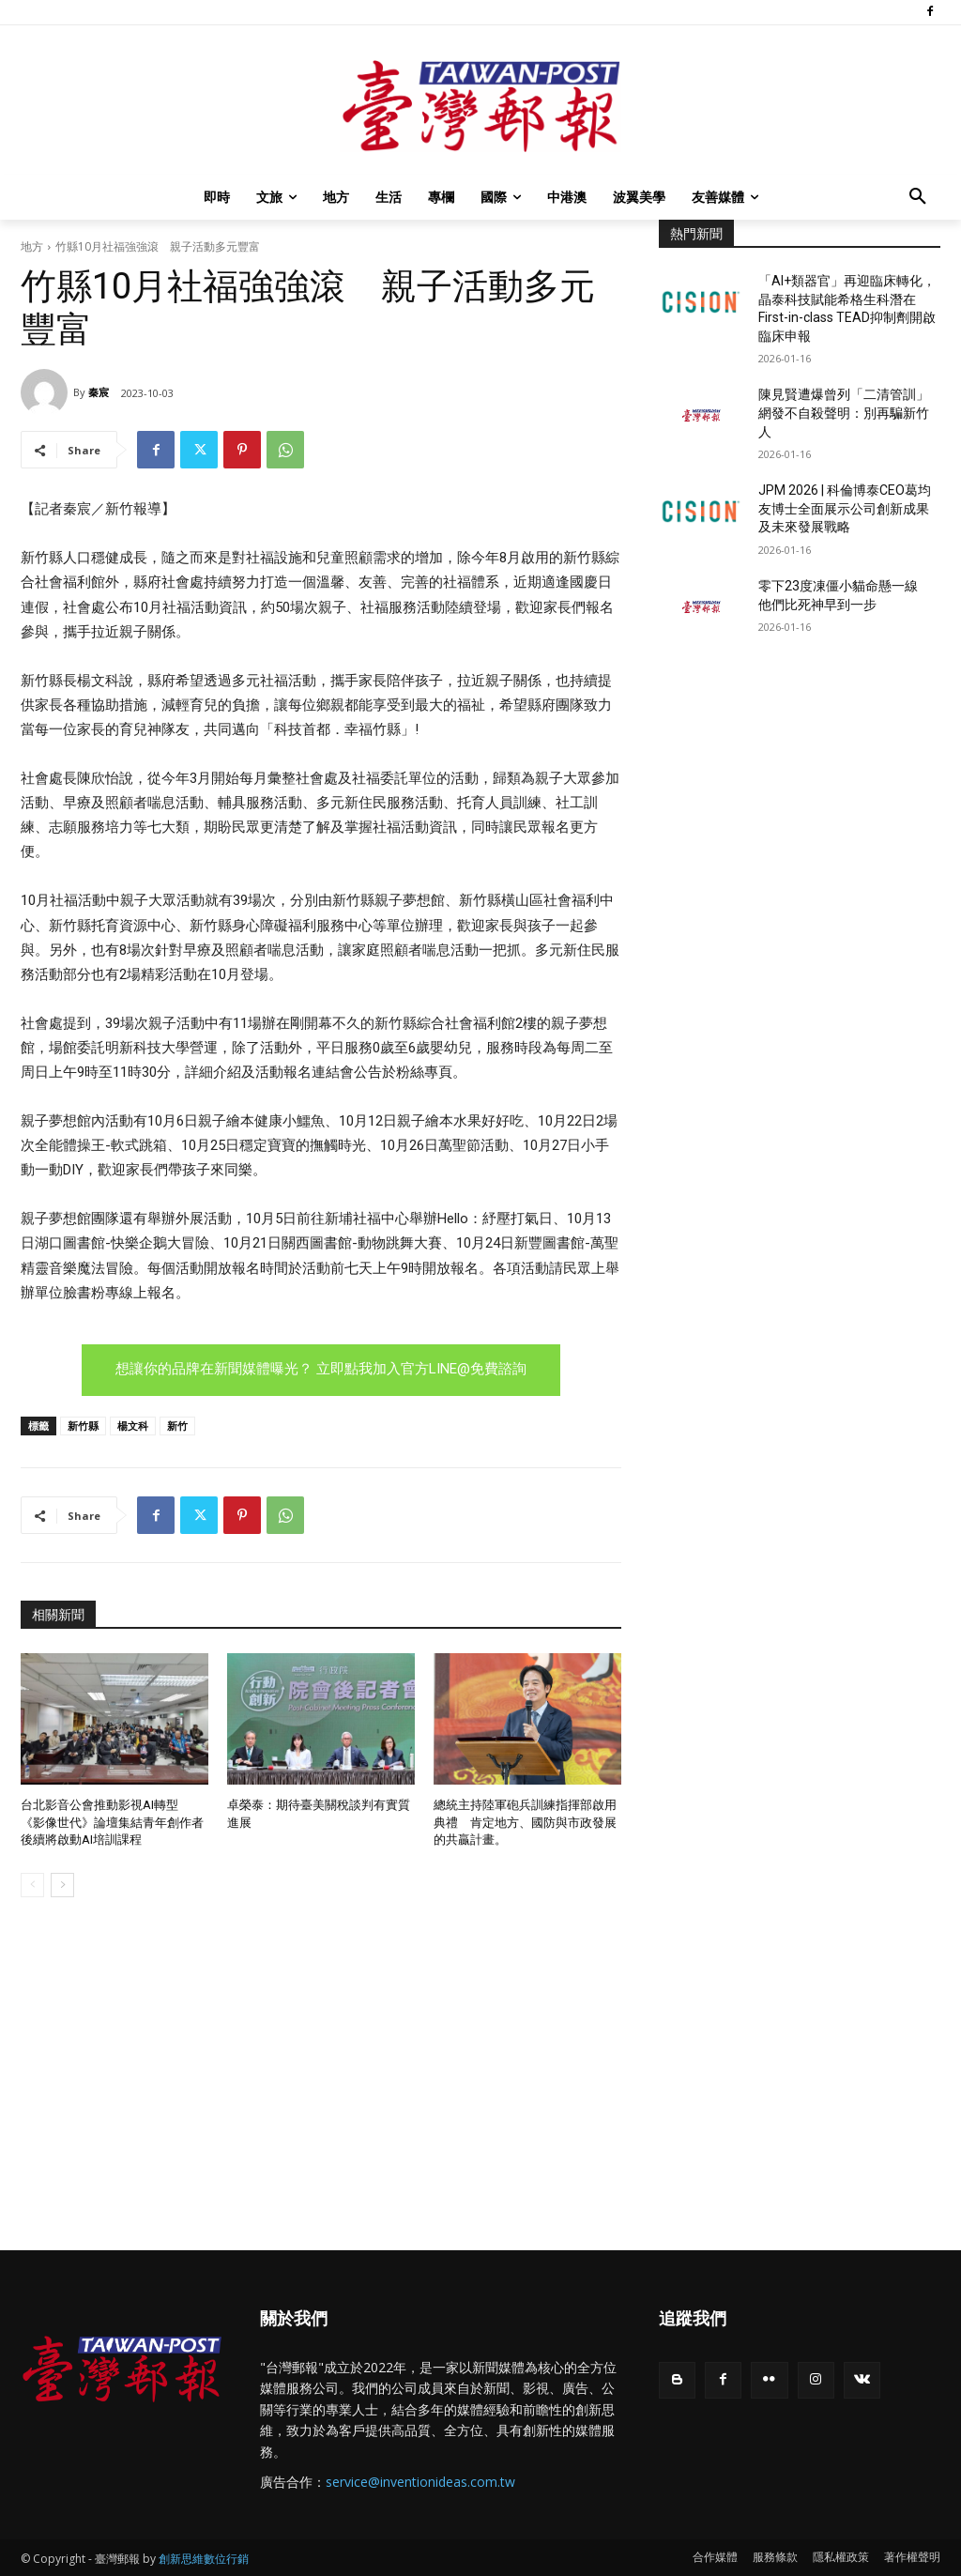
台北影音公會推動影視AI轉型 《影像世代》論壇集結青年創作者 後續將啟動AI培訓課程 (118, 1822)
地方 (32, 246)
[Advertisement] (799, 804)
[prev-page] (32, 1885)
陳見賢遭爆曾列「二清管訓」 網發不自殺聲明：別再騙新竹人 (850, 412)
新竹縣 (83, 1425)
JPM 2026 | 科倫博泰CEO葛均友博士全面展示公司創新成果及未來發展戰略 (844, 508)
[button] (917, 197)
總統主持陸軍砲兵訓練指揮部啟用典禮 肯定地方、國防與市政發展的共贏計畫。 (525, 1822)
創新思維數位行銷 (204, 2559)
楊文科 (132, 1425)
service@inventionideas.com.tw (420, 2482)
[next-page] (62, 1885)
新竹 (177, 1425)
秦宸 (98, 392)
